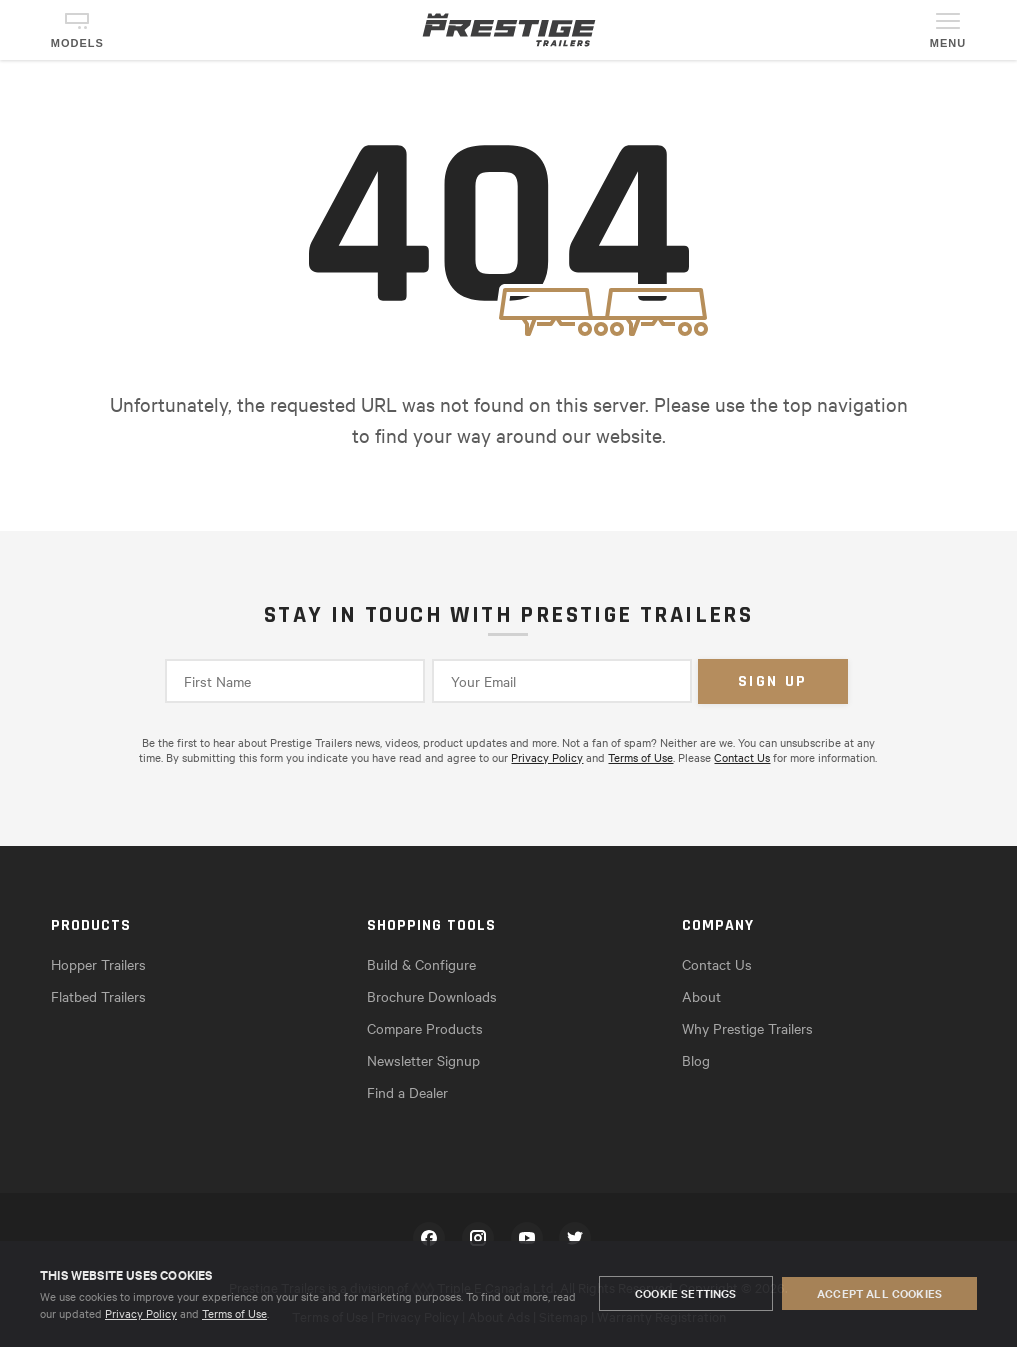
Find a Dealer (407, 1092)
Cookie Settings (685, 1294)
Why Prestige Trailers (747, 1028)
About (701, 996)
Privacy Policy (141, 1313)
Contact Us (742, 757)
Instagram (478, 1238)
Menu (948, 43)
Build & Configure (421, 964)
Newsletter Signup (423, 1060)
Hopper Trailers (98, 964)
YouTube (527, 1238)
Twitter (575, 1238)
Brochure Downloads (432, 996)
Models (77, 43)
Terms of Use (234, 1313)
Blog (696, 1060)
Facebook (429, 1238)
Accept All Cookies (879, 1294)
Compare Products (425, 1028)
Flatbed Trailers (98, 996)
